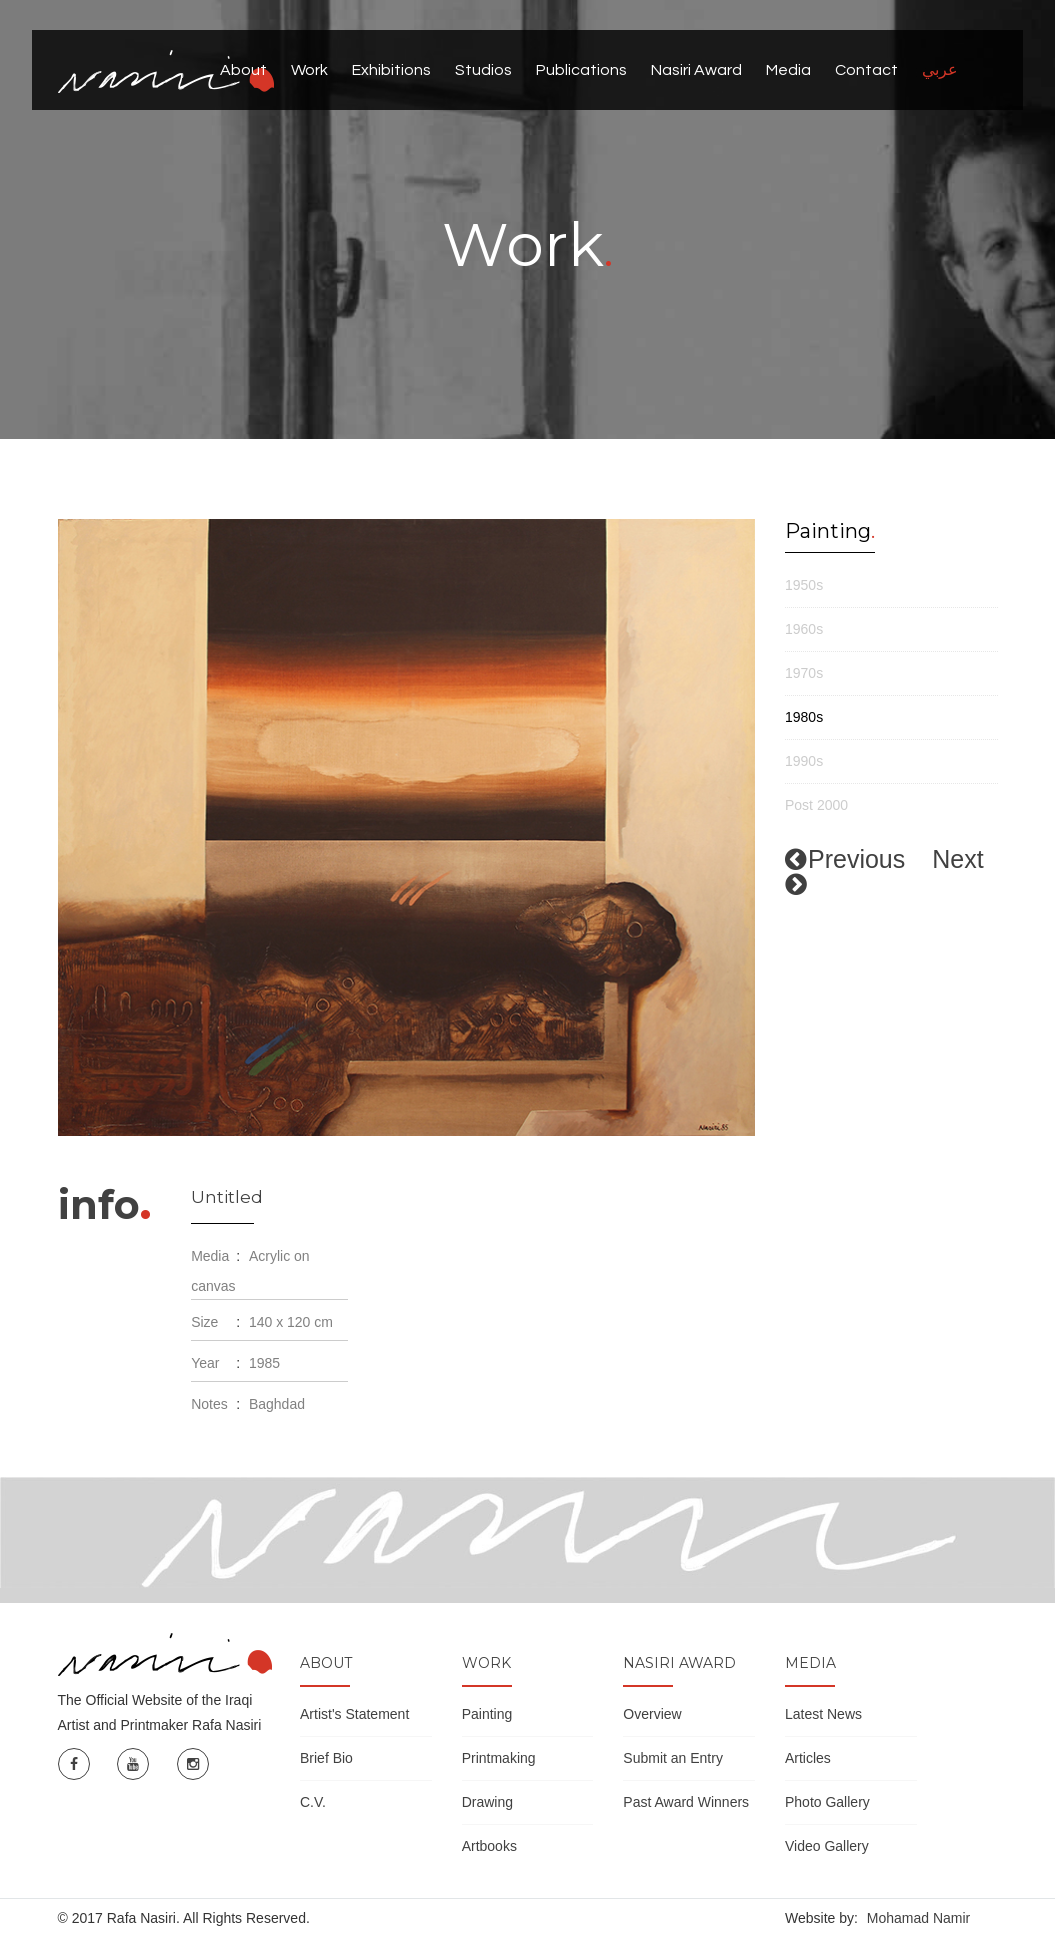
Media (788, 70)
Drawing (487, 1802)
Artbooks (489, 1846)
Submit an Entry (673, 1758)
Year (205, 1363)
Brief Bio (326, 1758)
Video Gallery (827, 1846)
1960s (804, 629)
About (243, 70)
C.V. (313, 1802)
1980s (804, 717)
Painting (487, 1714)
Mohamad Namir (918, 1918)
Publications (581, 70)
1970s (804, 673)
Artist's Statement (354, 1714)
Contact (866, 70)
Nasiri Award (696, 70)
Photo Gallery (827, 1802)
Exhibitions (391, 70)
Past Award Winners (686, 1802)
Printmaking (499, 1758)
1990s (804, 761)
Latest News (823, 1714)
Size (204, 1322)
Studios (483, 70)
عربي (940, 70)
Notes (209, 1404)
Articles (808, 1758)
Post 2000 (816, 805)
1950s (804, 585)
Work (309, 70)
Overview (652, 1714)
